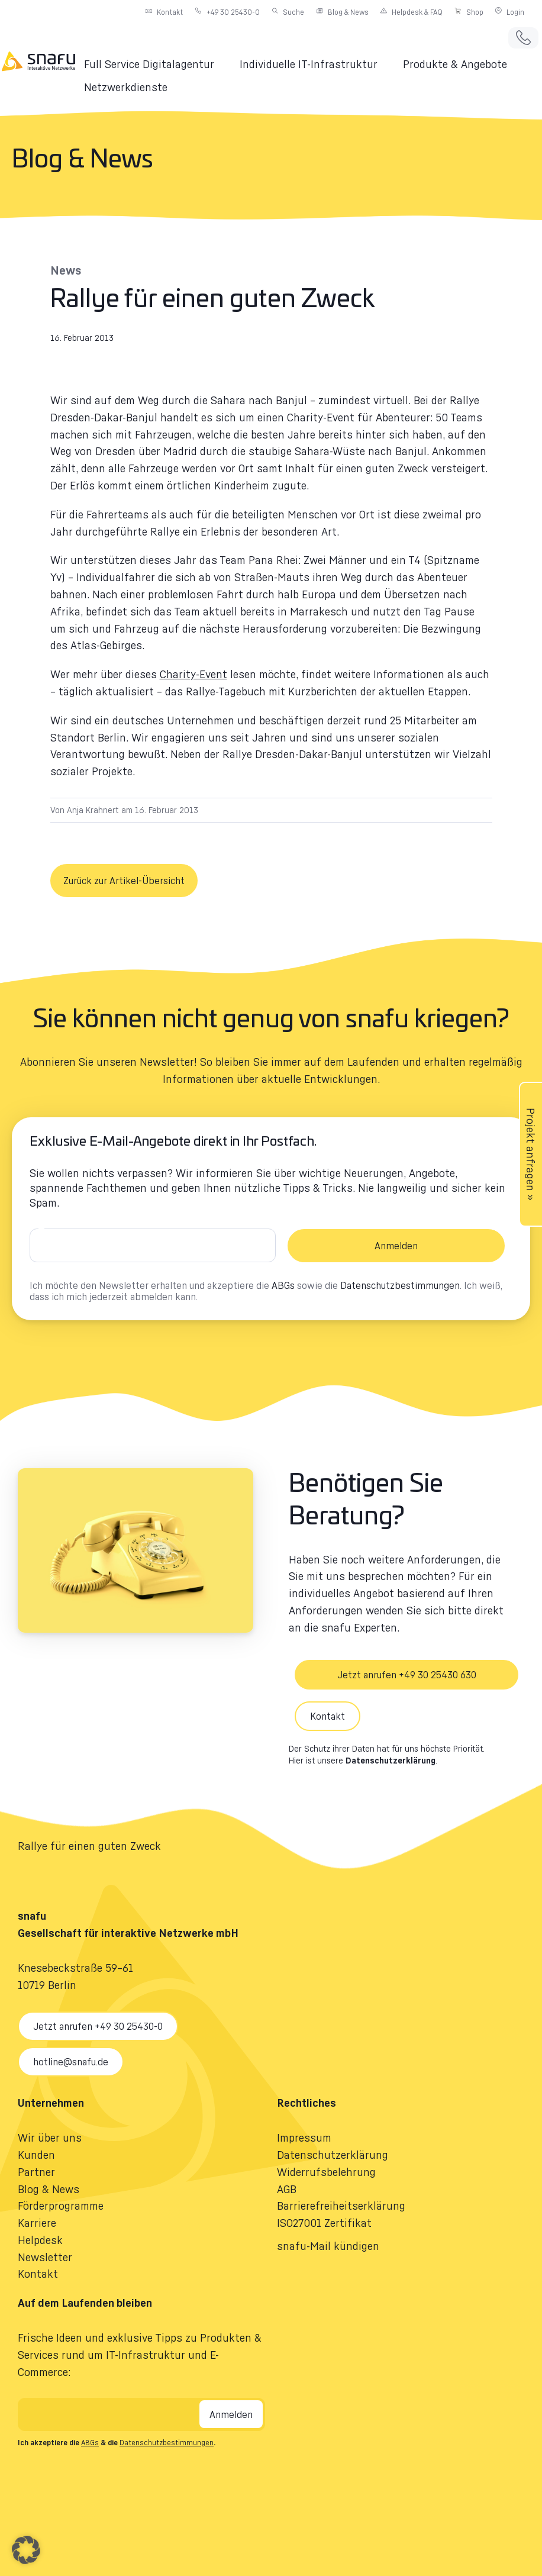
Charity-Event (193, 674)
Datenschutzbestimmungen (400, 1285)
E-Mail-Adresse (42, 1232)
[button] (156, 64)
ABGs (283, 1285)
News (66, 270)
